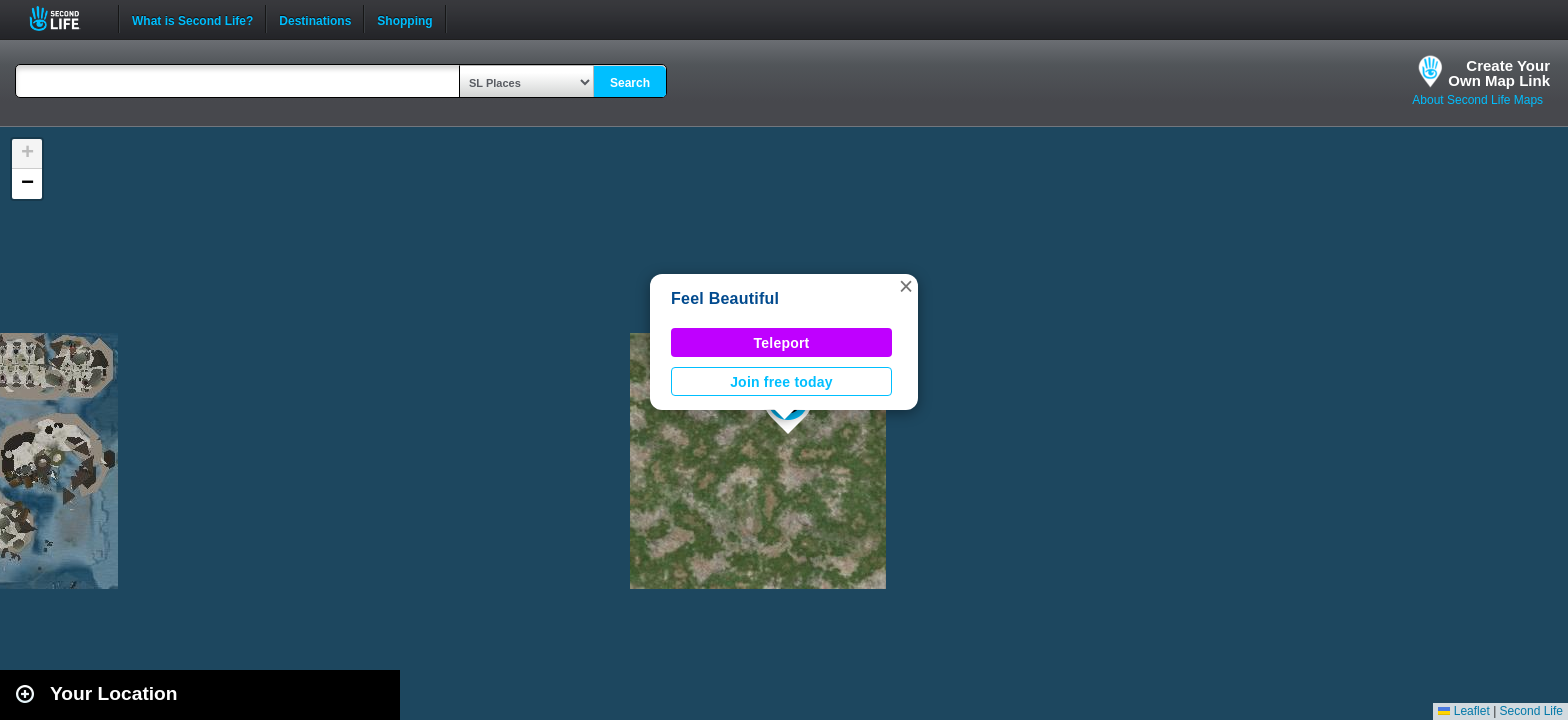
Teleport (782, 343)
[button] (906, 286)
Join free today (781, 382)
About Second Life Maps (1477, 100)
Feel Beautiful (725, 298)
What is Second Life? (192, 19)
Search (630, 83)
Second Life (65, 18)
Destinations (315, 19)
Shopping (404, 19)
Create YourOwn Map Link (1499, 73)
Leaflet (1463, 711)
